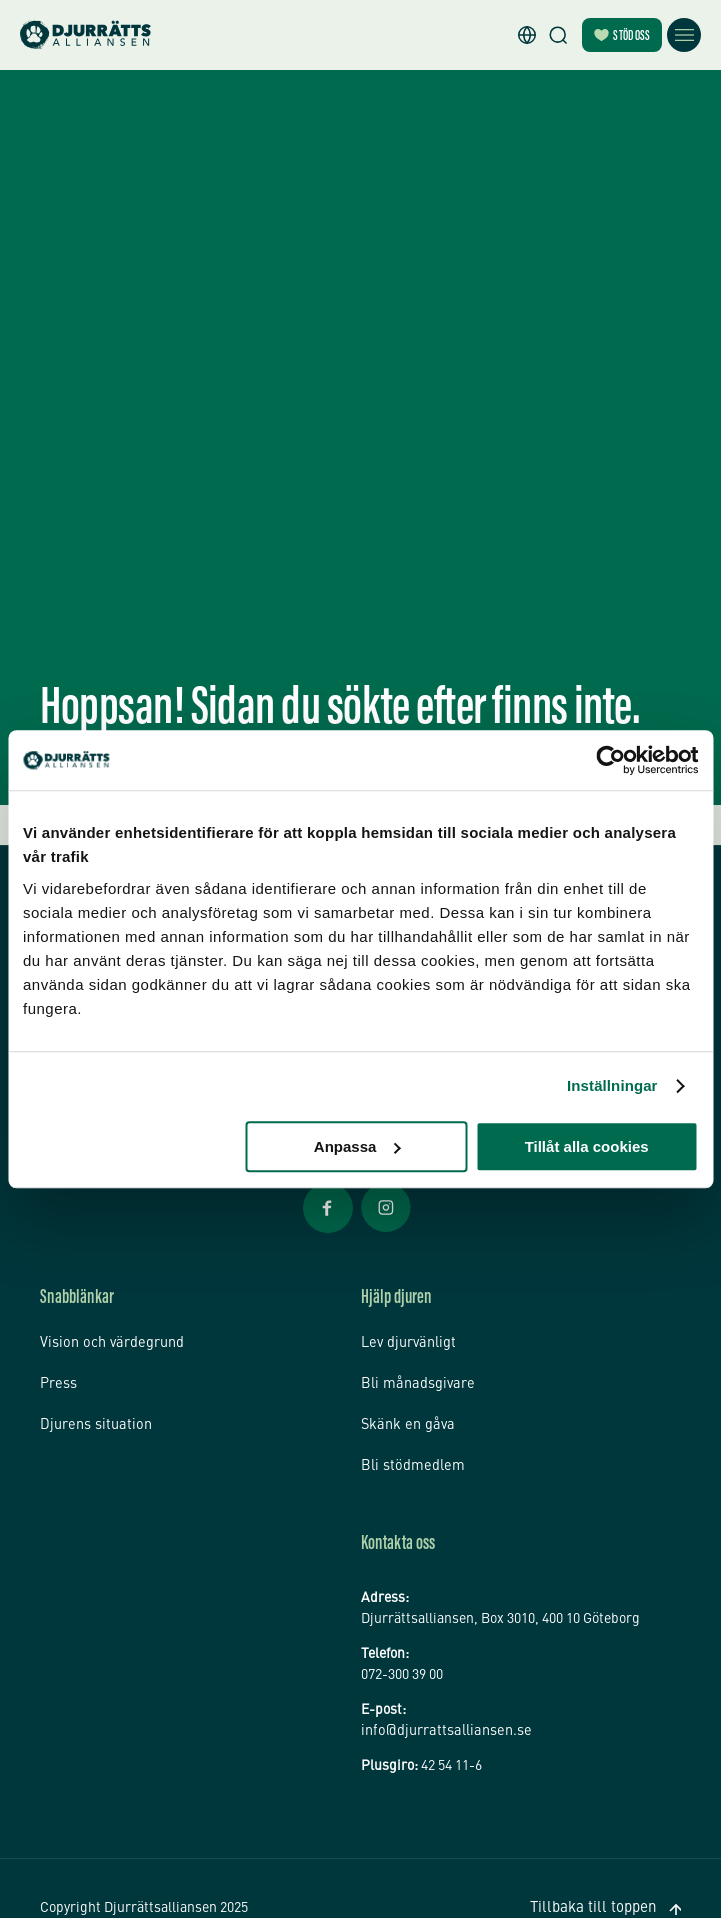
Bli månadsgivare (414, 1369)
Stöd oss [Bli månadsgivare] (622, 36)
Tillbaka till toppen (603, 1873)
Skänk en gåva (405, 1403)
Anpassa (357, 1146)
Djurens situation (93, 1403)
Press (58, 1369)
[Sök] (558, 35)
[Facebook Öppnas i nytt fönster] (328, 1231)
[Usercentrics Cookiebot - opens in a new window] (610, 760)
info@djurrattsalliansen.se (442, 1702)
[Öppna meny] (684, 35)
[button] (527, 35)
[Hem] (85, 35)
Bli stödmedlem (409, 1437)
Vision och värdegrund (109, 1336)
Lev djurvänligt (407, 1336)
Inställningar (612, 1085)
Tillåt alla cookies (587, 1146)
